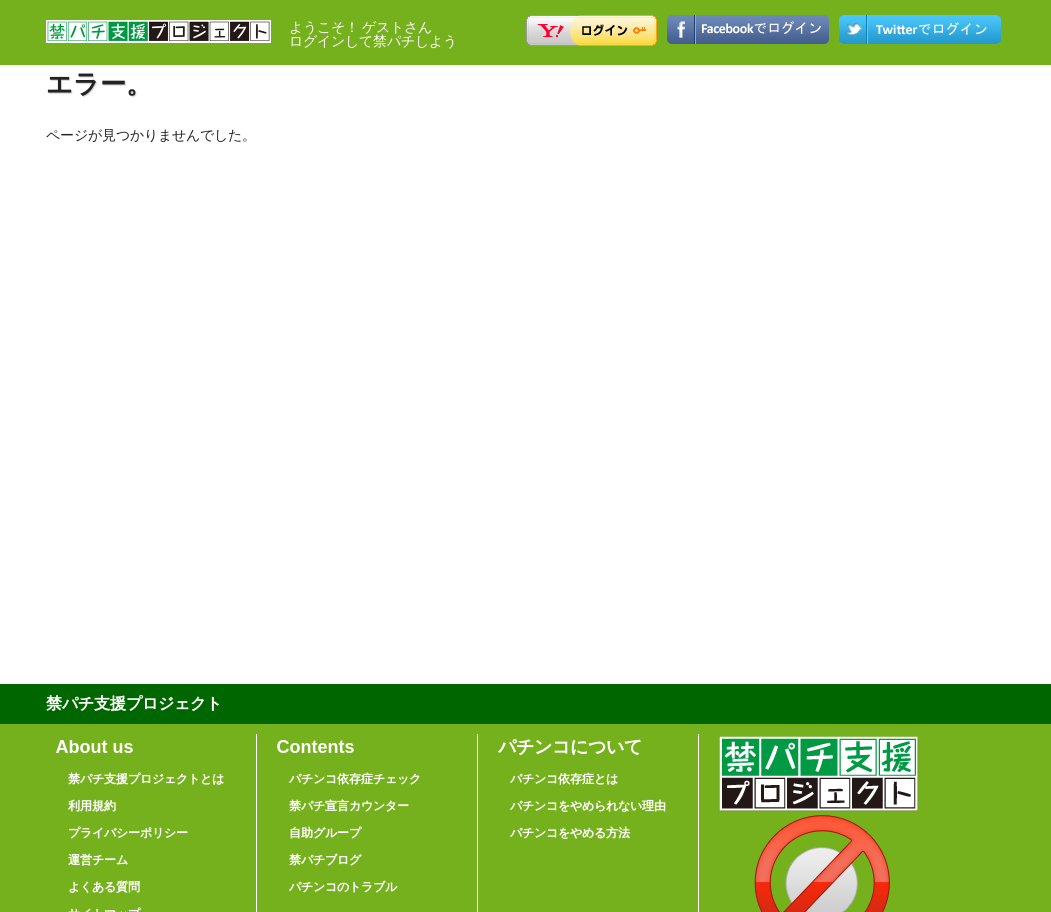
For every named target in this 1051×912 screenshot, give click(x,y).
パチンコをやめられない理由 (588, 806)
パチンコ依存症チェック (355, 779)
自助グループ (325, 833)
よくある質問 (104, 887)
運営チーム (98, 860)
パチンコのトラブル (343, 887)
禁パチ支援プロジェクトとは (146, 779)
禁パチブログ (325, 860)
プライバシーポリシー (128, 833)
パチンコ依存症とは (564, 779)
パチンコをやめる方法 (570, 833)
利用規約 (92, 806)
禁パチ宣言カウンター (349, 806)
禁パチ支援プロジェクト (158, 40)
